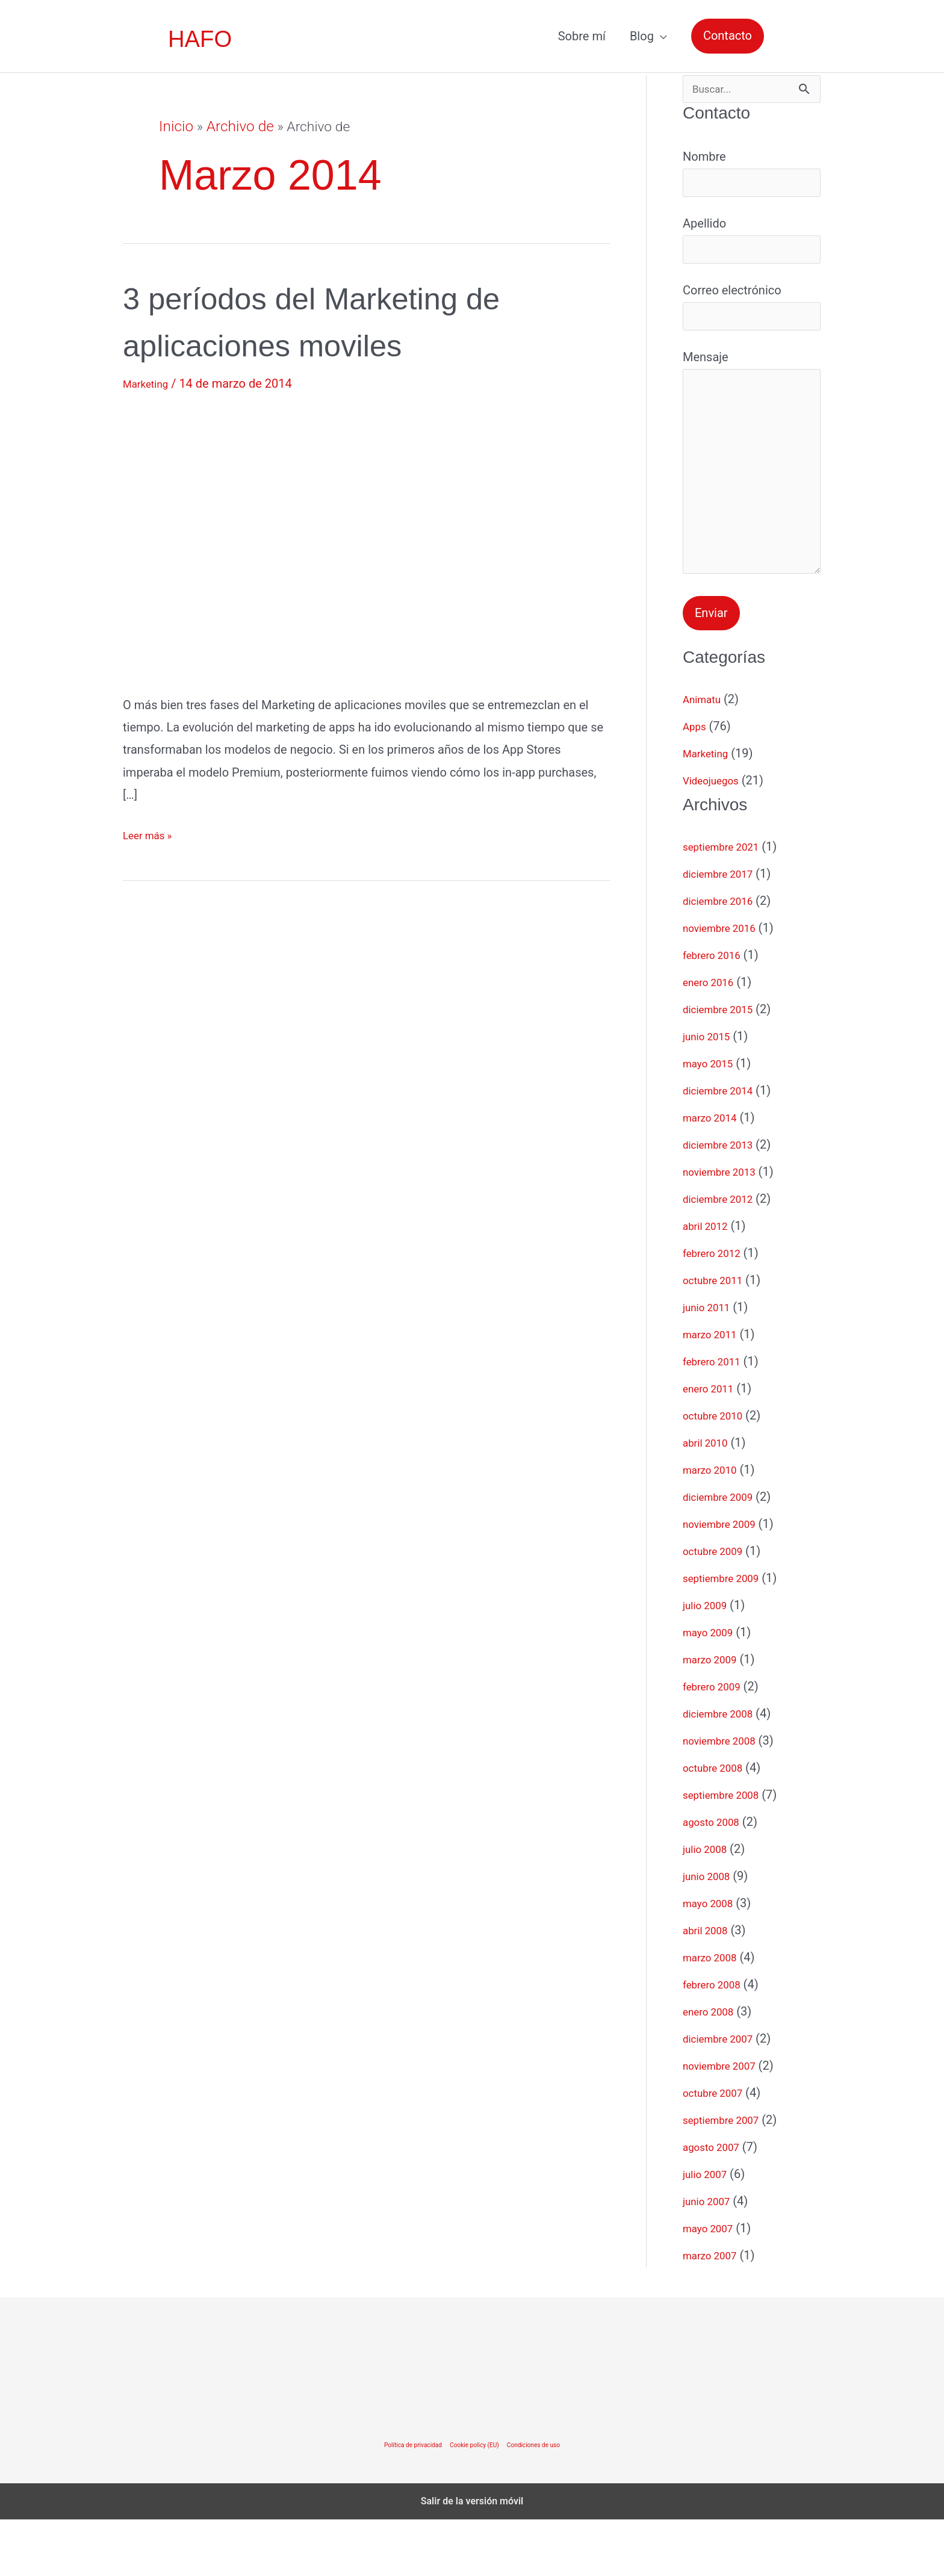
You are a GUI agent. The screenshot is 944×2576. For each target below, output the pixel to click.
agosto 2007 (716, 2203)
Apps (696, 782)
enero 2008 (713, 2068)
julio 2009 (709, 1661)
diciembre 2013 (724, 1201)
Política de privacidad (402, 2501)
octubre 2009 (718, 1607)
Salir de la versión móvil (472, 2557)
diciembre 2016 (724, 957)
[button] (727, 36)
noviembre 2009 (726, 1580)
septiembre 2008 (728, 1851)
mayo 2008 (712, 1959)
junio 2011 (711, 1363)
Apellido (752, 250)
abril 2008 (709, 1986)
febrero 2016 (717, 1011)
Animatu (705, 755)
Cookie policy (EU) (475, 2501)
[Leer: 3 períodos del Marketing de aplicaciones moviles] (318, 540)
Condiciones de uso (544, 2501)
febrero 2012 (717, 1309)
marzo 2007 (715, 2311)
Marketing (149, 383)
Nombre (752, 178)
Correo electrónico (752, 322)
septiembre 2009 (728, 1634)
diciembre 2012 (724, 1255)
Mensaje (752, 503)
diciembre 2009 (724, 1553)
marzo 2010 (715, 1526)
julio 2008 (709, 1905)
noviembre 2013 (726, 1228)
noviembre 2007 (726, 2122)
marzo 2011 (715, 1390)
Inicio (175, 127)
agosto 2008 (716, 1878)
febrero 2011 (717, 1418)
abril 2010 (709, 1499)
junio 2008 (711, 1932)
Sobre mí (582, 36)
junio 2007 (711, 2257)
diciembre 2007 (724, 2095)
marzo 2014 (715, 1174)
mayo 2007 (712, 2284)
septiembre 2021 (728, 903)
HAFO (201, 39)
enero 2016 (713, 1038)
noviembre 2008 (726, 1797)
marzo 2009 (715, 1716)
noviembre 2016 (726, 984)
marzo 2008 (715, 2013)
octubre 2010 (718, 1472)
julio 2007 (709, 2230)
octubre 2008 (718, 1824)
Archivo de (235, 127)
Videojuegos (716, 837)
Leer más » (152, 835)
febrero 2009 (717, 1743)
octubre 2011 (718, 1336)
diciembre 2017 (724, 930)
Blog (642, 36)
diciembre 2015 (724, 1065)
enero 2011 (713, 1445)
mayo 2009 (712, 1688)
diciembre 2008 (724, 1770)
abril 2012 (709, 1282)
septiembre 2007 (728, 2176)
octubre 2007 (718, 2149)
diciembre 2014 (724, 1147)
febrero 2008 (717, 2041)
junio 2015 (711, 1092)
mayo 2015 (712, 1120)
